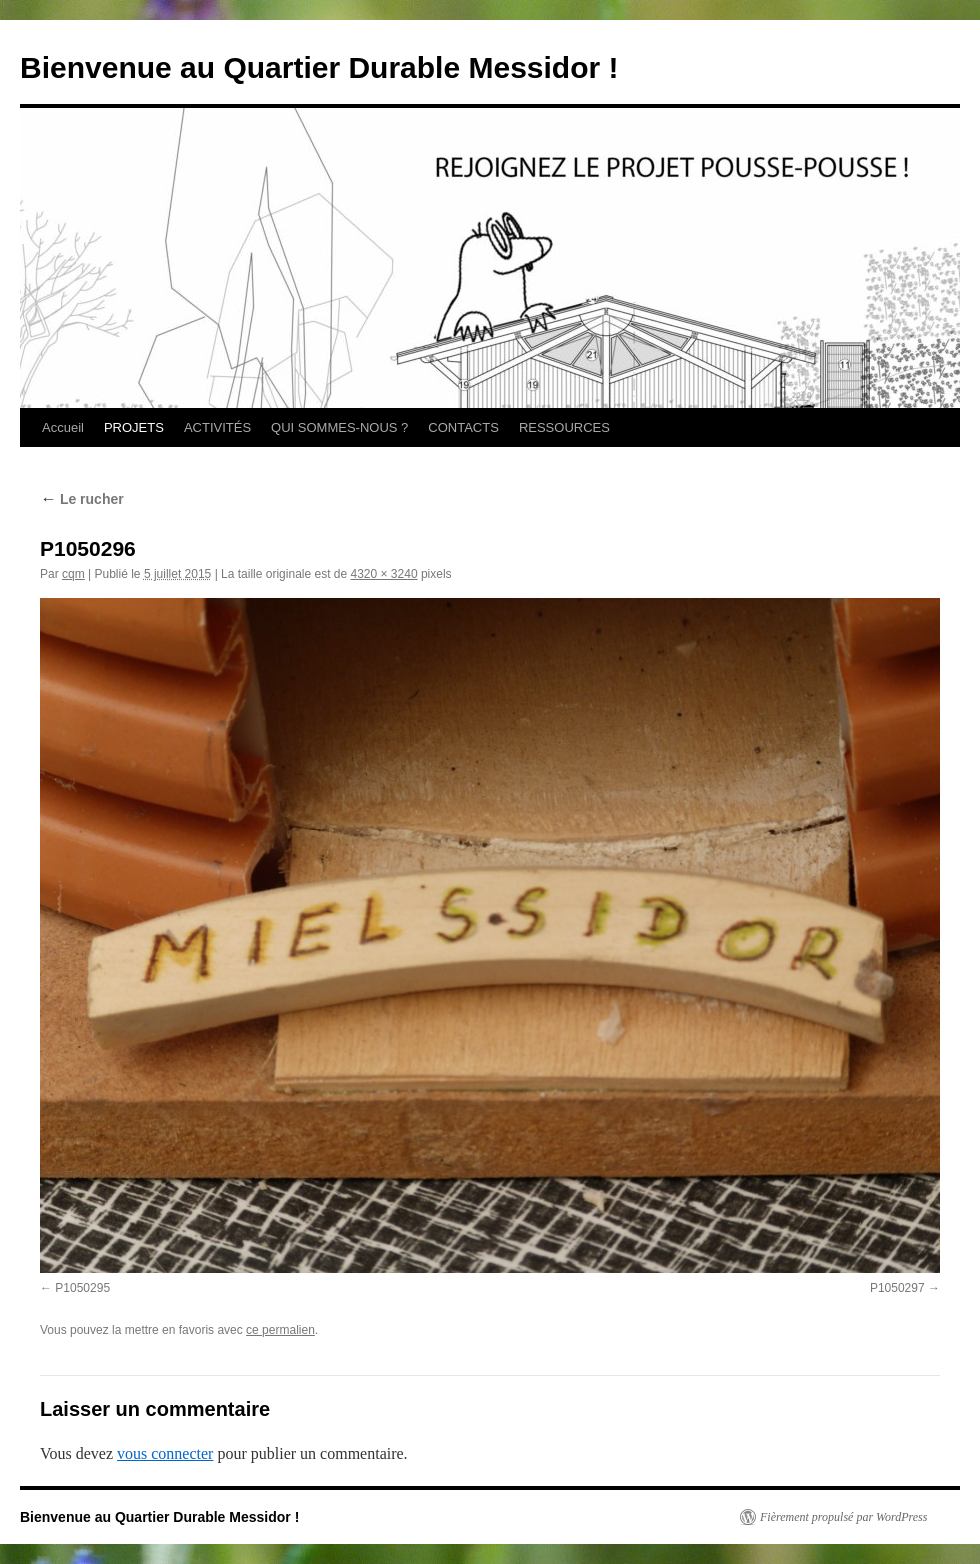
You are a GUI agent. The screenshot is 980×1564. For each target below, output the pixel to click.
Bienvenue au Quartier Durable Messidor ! (319, 67)
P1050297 (897, 1288)
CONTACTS (463, 427)
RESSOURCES (564, 427)
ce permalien (280, 1330)
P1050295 (82, 1288)
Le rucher (82, 499)
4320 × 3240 (384, 574)
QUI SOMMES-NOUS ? (339, 427)
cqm (73, 574)
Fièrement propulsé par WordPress (843, 1517)
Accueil (63, 427)
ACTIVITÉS (217, 427)
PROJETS (134, 427)
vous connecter (165, 1453)
